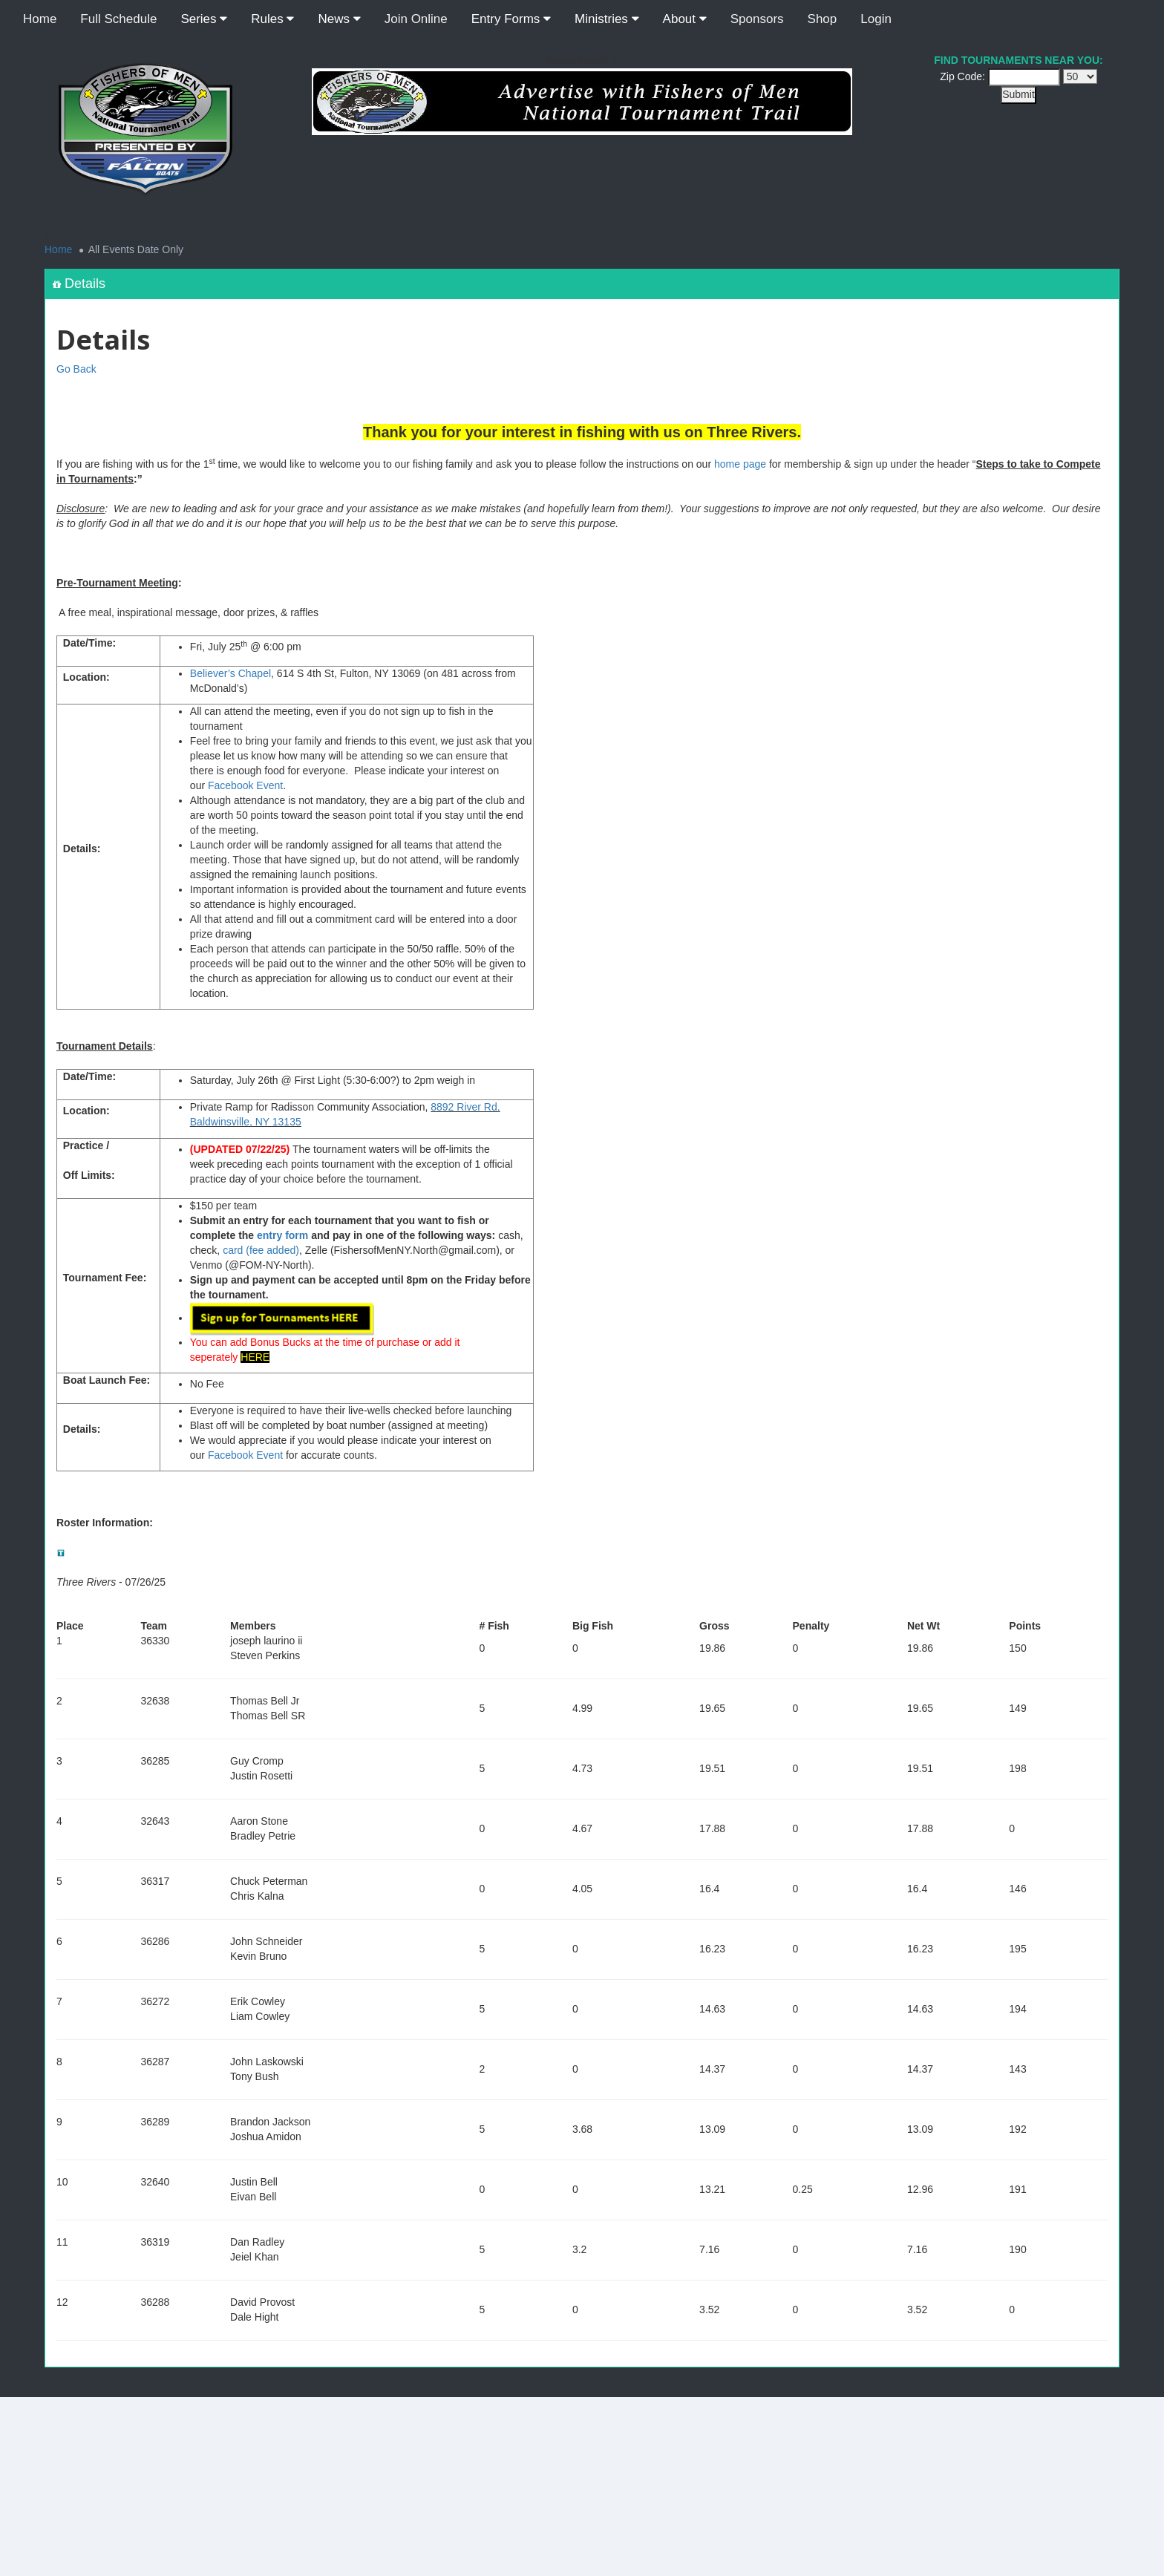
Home (39, 19)
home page (740, 464)
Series (203, 19)
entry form (282, 1235)
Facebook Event (245, 785)
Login (876, 19)
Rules (272, 19)
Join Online (416, 19)
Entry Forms (511, 19)
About (685, 19)
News (339, 19)
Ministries (607, 19)
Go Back (76, 369)
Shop (822, 19)
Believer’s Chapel (230, 673)
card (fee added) (261, 1250)
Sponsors (757, 19)
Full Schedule (118, 19)
